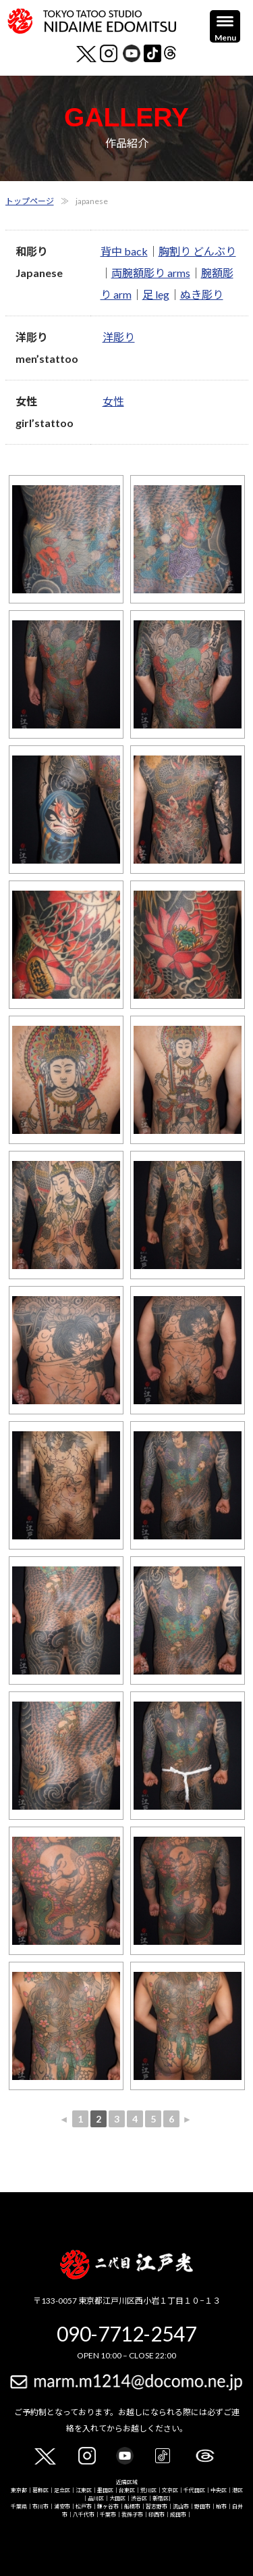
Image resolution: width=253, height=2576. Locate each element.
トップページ (29, 201)
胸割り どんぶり (197, 251)
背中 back (124, 251)
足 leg (155, 294)
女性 (113, 401)
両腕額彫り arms (150, 272)
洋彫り (119, 336)
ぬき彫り (201, 294)
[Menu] (225, 26)
